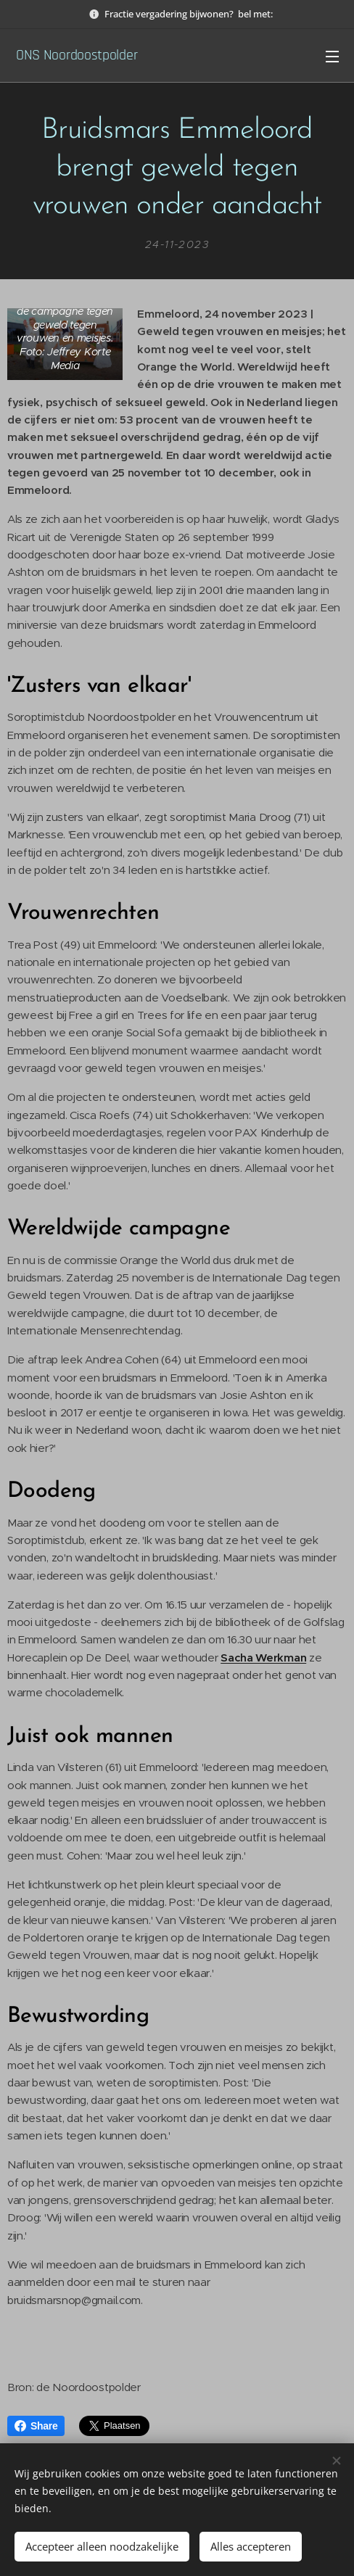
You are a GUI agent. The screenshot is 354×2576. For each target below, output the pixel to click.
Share (36, 2426)
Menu (332, 56)
